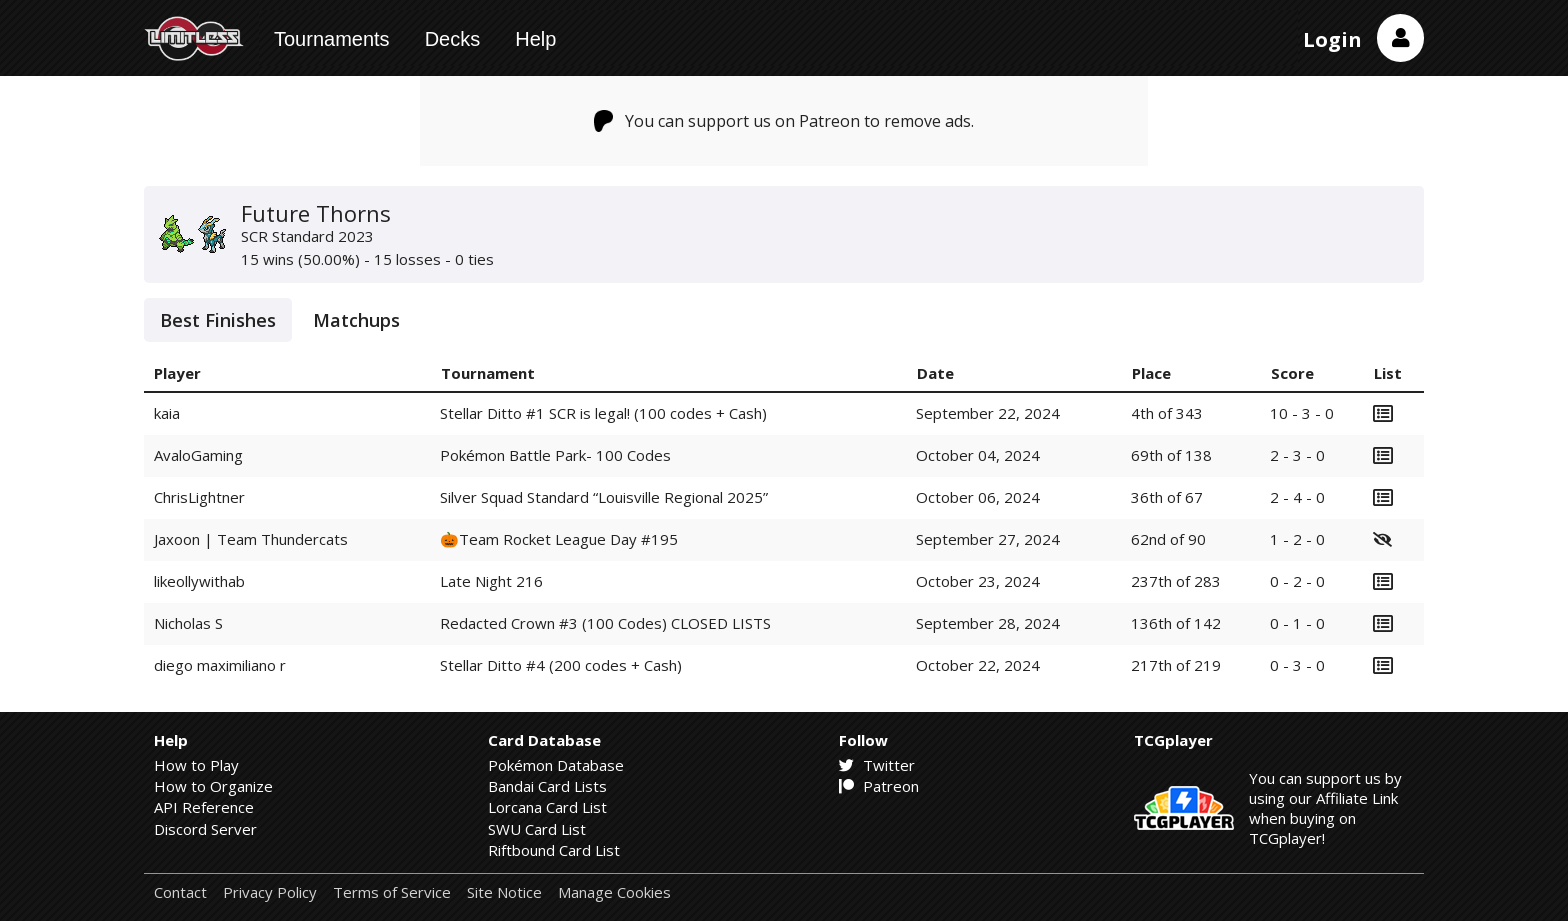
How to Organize (213, 786)
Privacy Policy (270, 892)
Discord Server (205, 829)
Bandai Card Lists (547, 786)
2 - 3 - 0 (1297, 455)
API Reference (204, 807)
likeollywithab (199, 581)
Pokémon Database (556, 765)
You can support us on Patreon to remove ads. (784, 121)
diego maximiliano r (220, 665)
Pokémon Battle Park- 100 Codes (555, 455)
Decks (453, 39)
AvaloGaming (198, 455)
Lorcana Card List (547, 807)
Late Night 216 (491, 581)
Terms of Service (392, 892)
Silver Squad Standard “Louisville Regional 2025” (604, 497)
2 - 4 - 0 (1297, 497)
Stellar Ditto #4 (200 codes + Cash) (561, 665)
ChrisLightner (199, 497)
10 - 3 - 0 (1302, 413)
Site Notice (504, 892)
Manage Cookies (614, 892)
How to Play (196, 765)
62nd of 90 (1168, 539)
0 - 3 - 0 (1297, 665)
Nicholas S (188, 623)
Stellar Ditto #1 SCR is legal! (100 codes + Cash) (603, 413)
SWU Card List (537, 829)
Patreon (879, 786)
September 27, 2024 (988, 539)
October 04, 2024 (978, 455)
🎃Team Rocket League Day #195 (559, 539)
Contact (180, 892)
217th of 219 (1176, 665)
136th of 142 (1176, 623)
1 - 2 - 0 (1297, 539)
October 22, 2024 (978, 665)
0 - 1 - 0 (1297, 623)
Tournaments (332, 39)
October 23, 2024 (978, 581)
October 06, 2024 (978, 497)
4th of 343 (1167, 413)
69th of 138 (1171, 455)
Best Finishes (218, 320)
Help (535, 39)
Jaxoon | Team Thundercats (251, 539)
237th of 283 (1176, 581)
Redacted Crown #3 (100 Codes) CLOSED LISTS (605, 623)
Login (1332, 39)
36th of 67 (1167, 497)
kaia (167, 413)
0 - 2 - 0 (1297, 581)
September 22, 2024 (988, 413)
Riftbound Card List (554, 850)
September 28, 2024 (988, 623)
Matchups (356, 320)
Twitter (877, 765)
